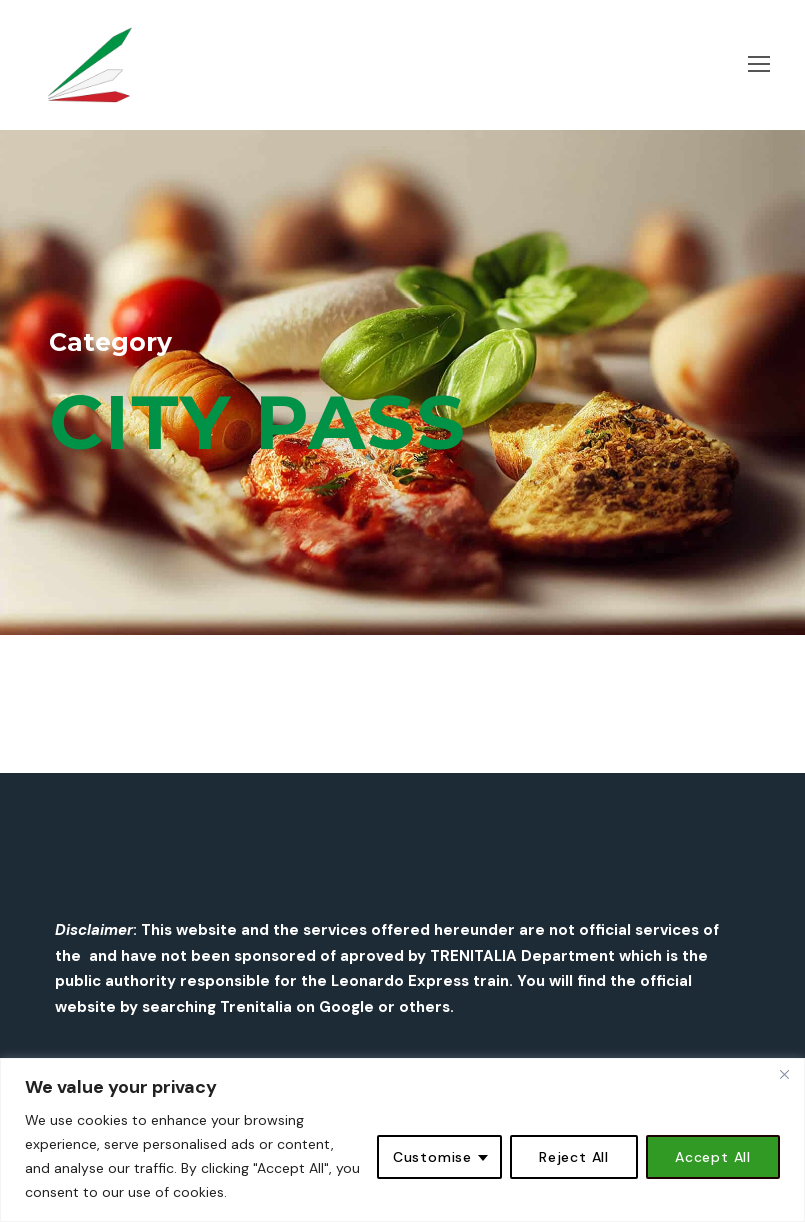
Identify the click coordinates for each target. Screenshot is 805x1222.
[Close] (784, 1075)
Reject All (574, 1157)
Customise (432, 1157)
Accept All (713, 1157)
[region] (402, 1140)
